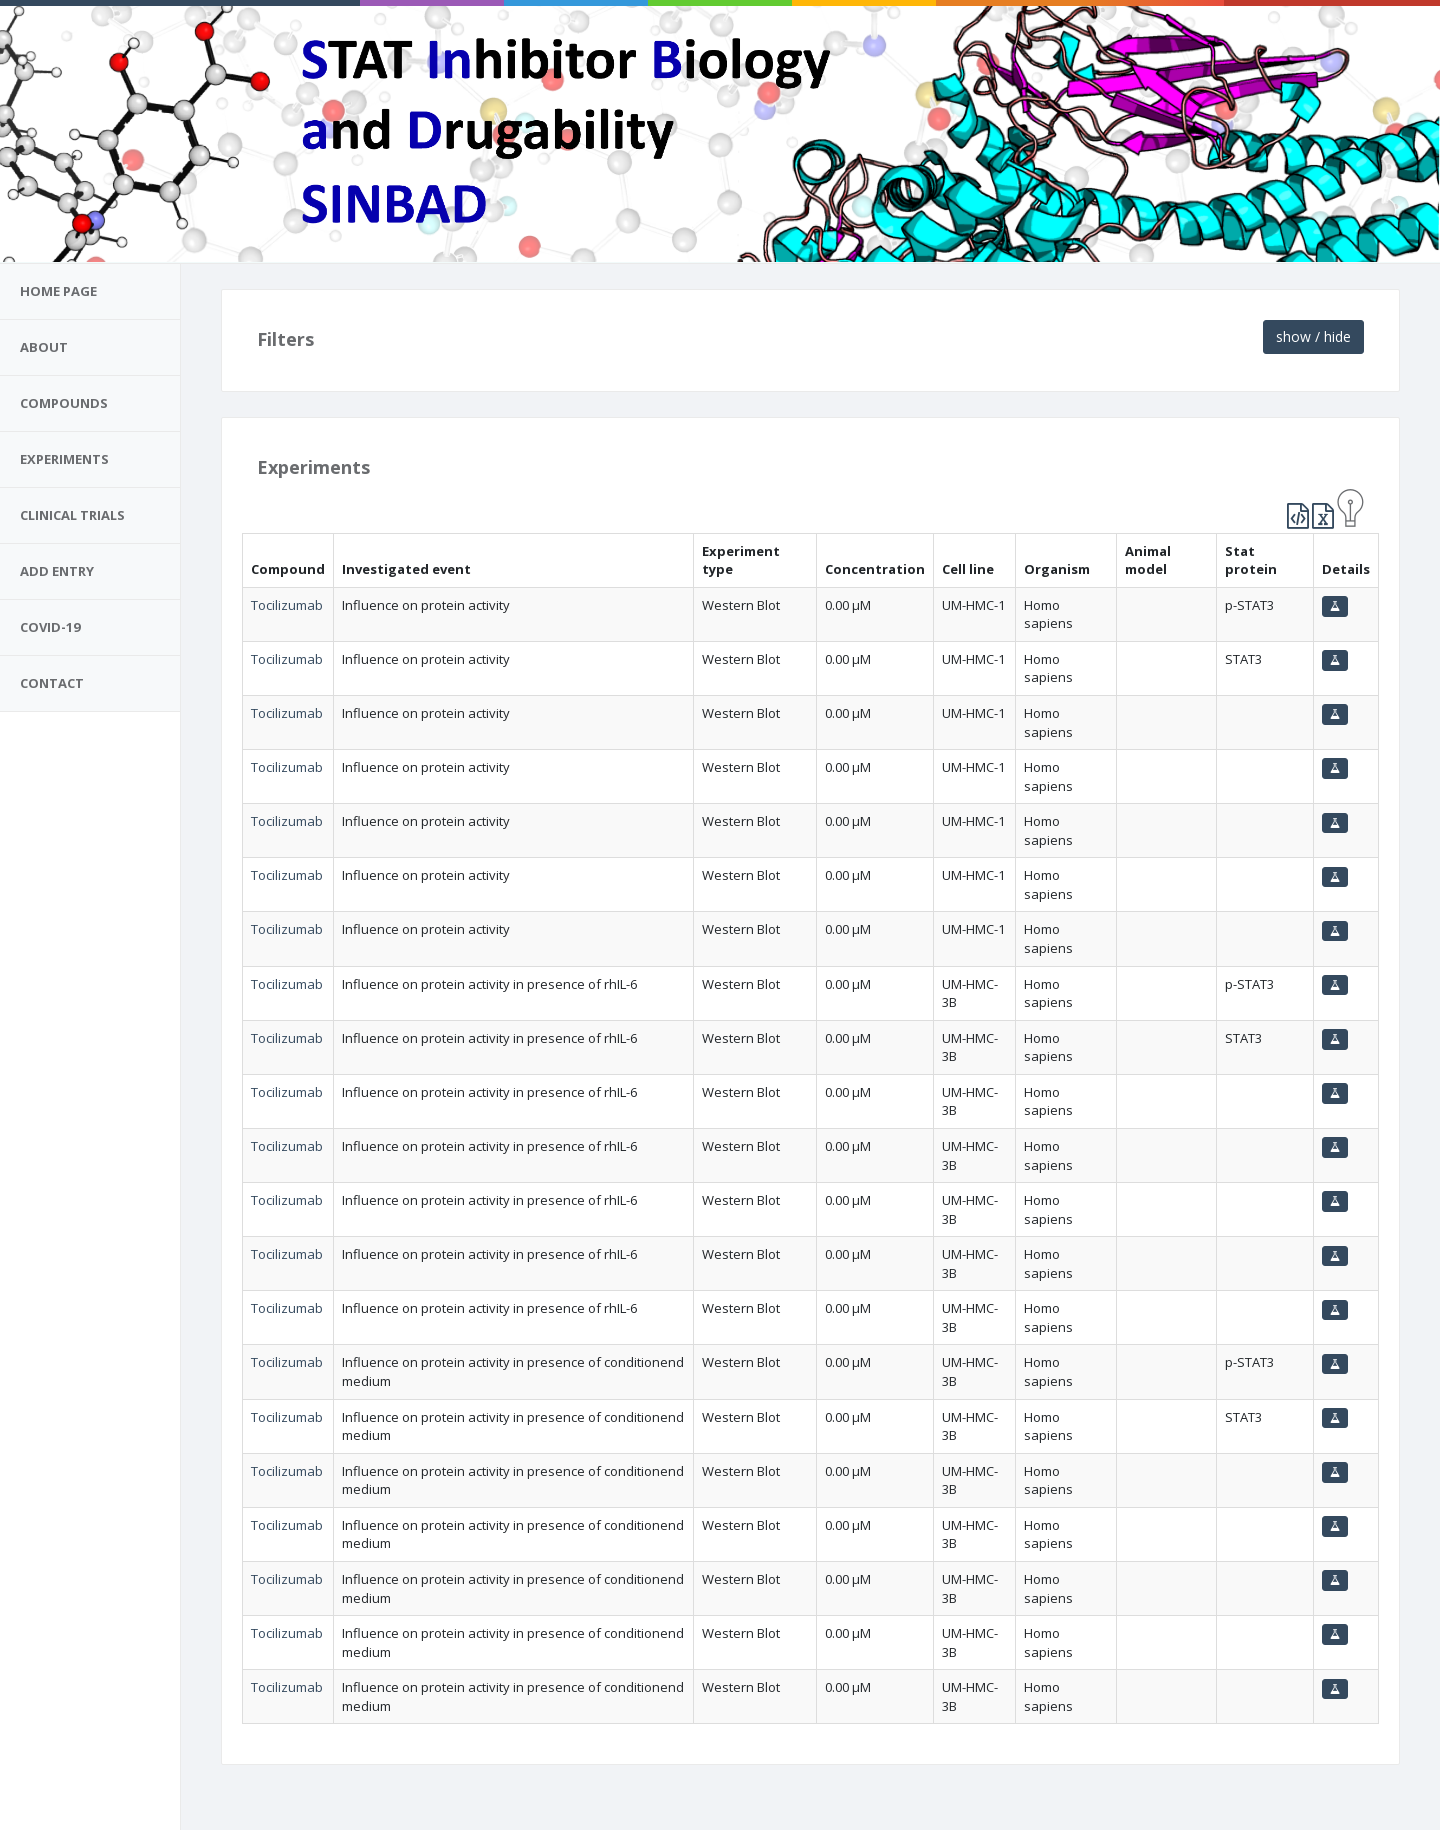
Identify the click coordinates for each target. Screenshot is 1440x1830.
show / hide (1313, 336)
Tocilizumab (287, 605)
